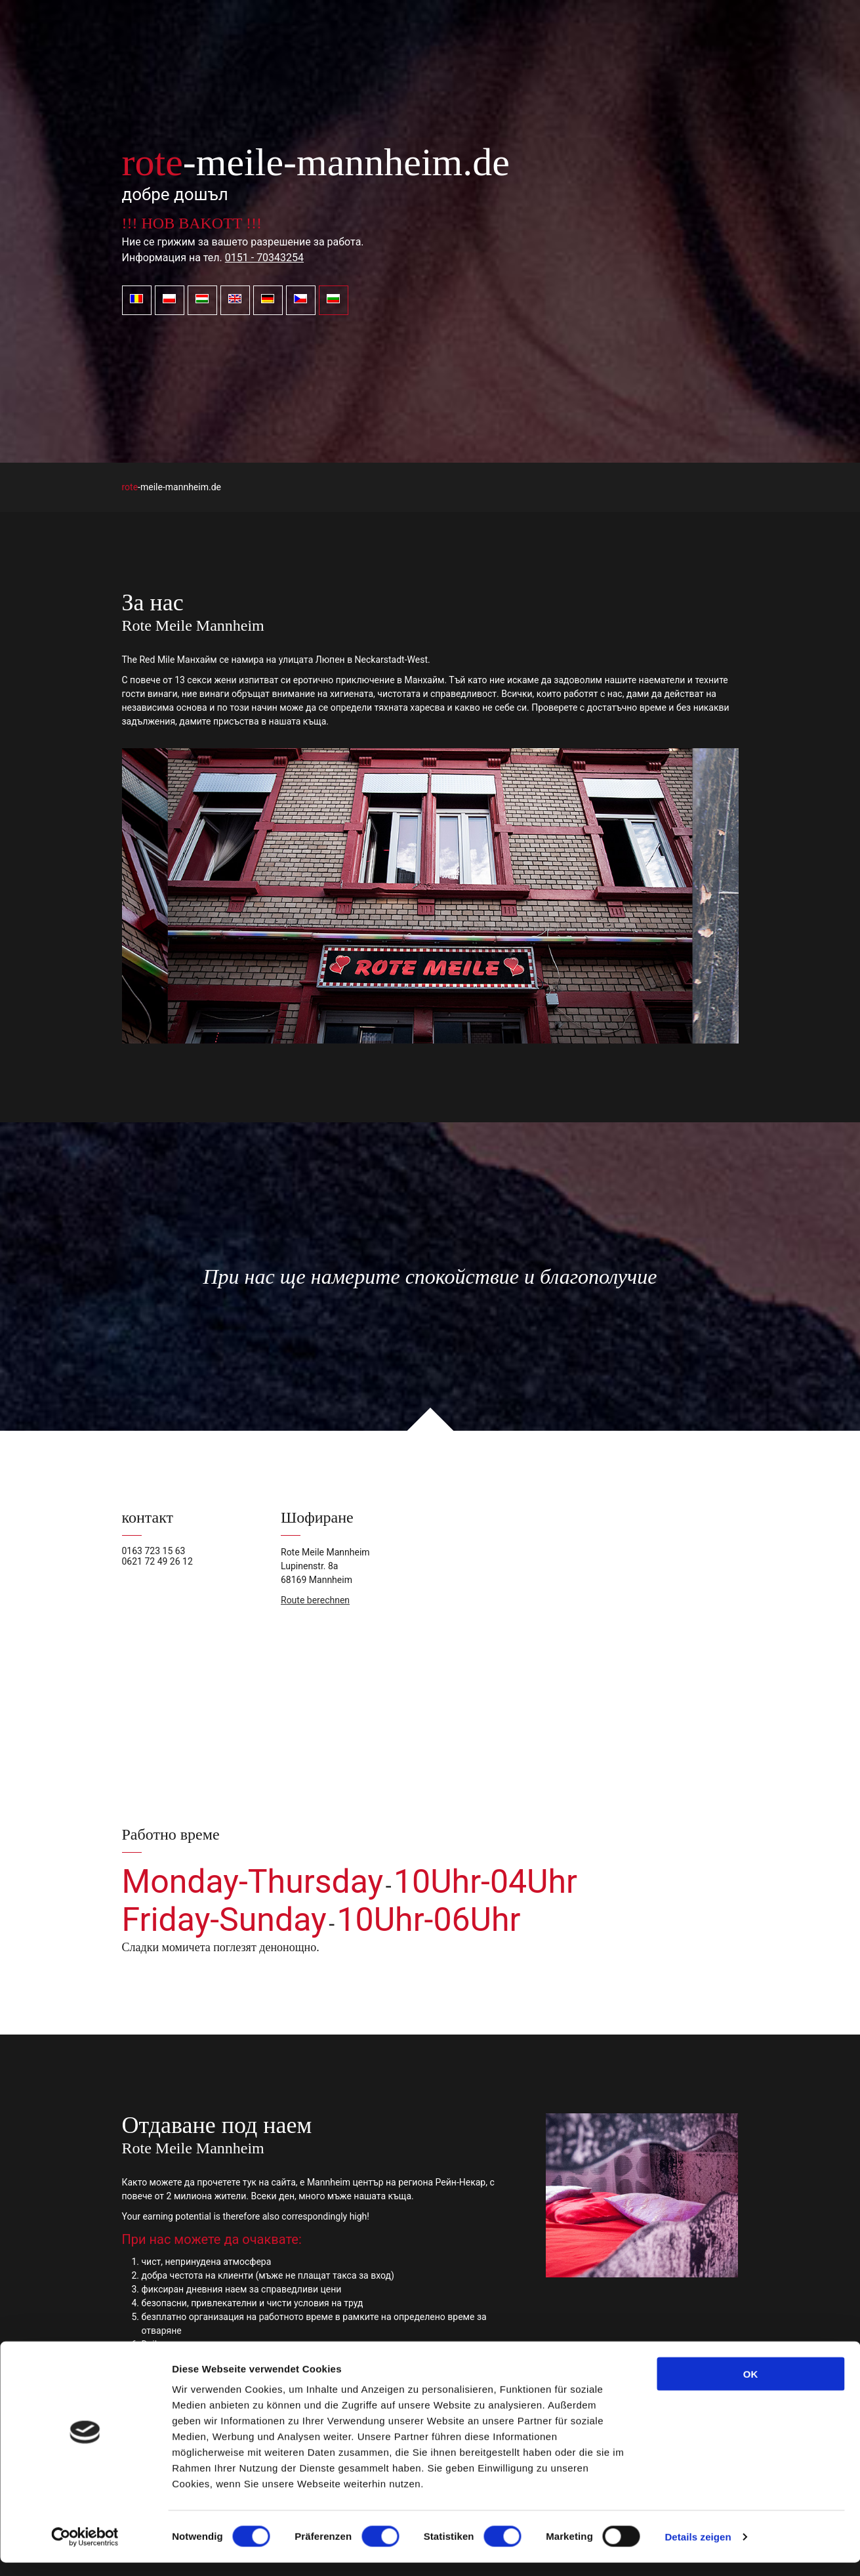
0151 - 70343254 (264, 257)
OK (750, 2387)
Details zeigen (698, 2550)
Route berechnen (315, 1600)
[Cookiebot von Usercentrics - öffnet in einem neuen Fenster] (85, 2550)
